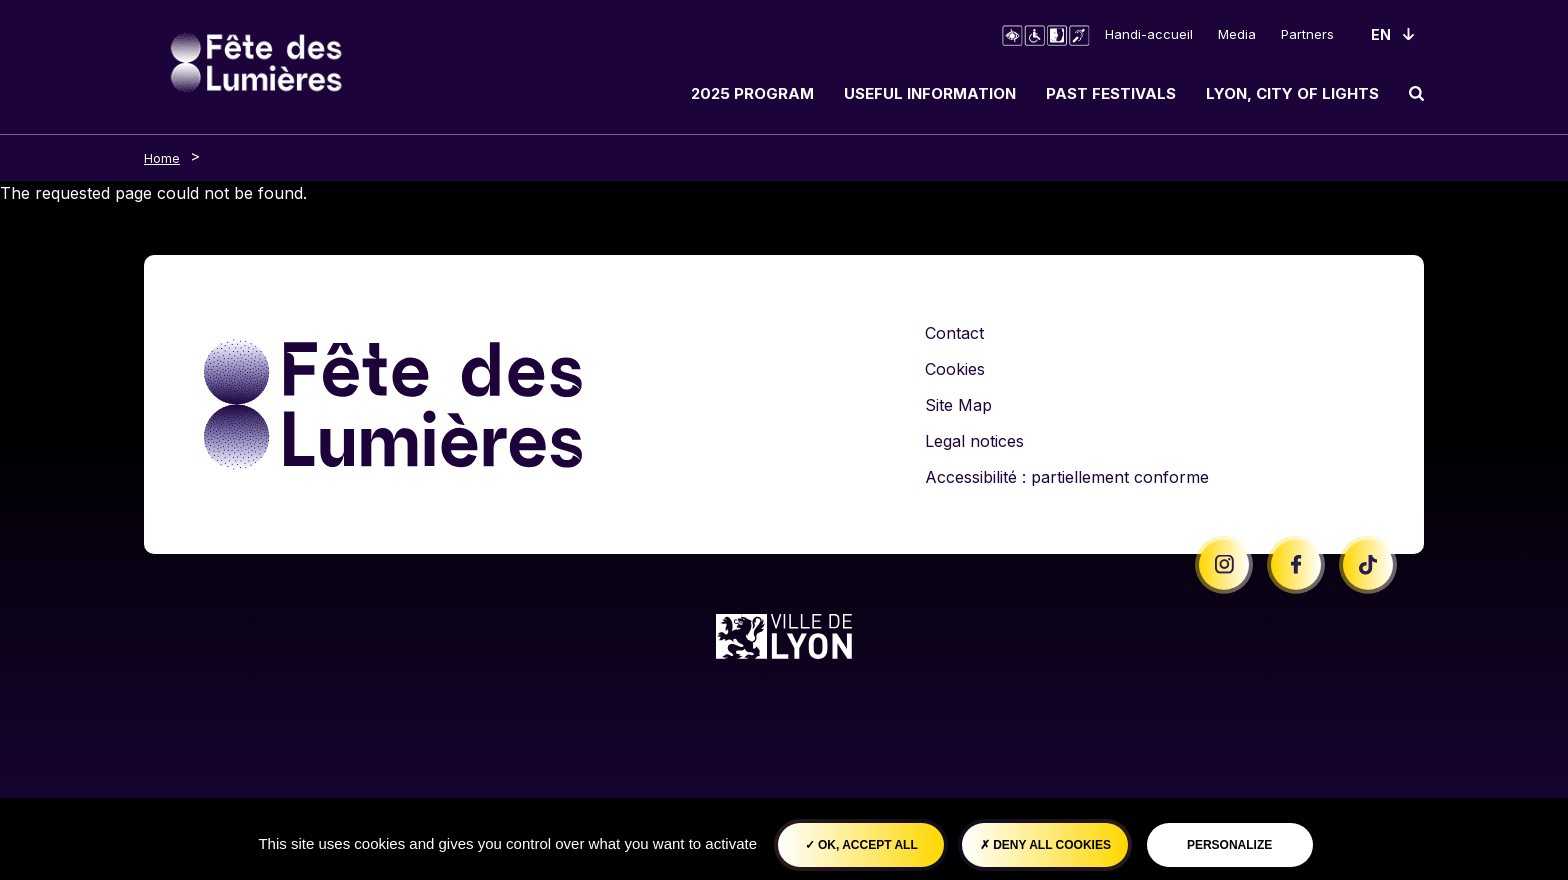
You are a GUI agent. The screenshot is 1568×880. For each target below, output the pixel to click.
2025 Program (752, 93)
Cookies (955, 369)
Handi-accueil (1149, 34)
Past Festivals (1111, 93)
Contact (954, 333)
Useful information (930, 93)
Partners (1307, 34)
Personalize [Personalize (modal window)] (1229, 845)
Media (1237, 34)
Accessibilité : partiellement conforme (1067, 477)
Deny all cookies (1045, 845)
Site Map (958, 405)
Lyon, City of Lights (1292, 93)
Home (162, 158)
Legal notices (974, 441)
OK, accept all (861, 845)
